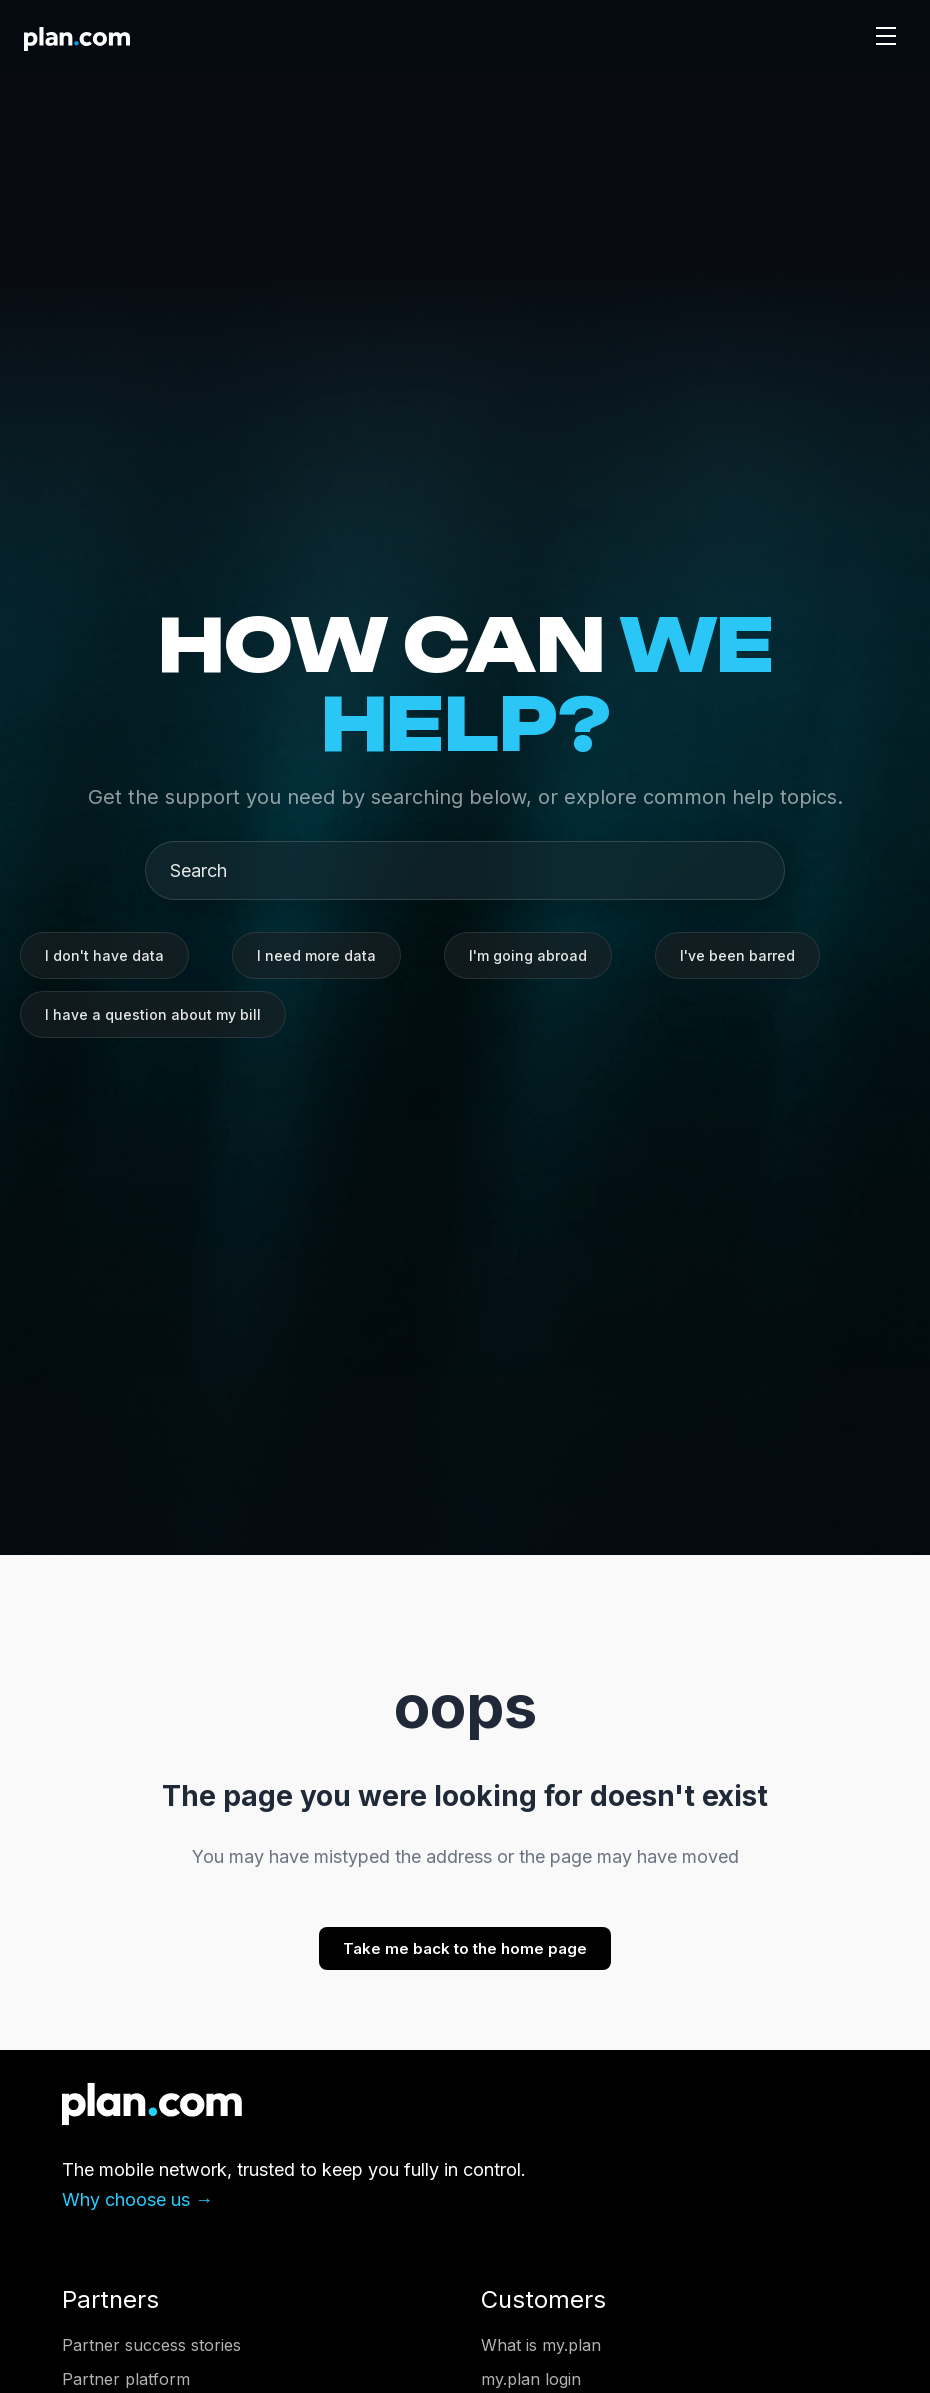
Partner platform (126, 2379)
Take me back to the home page (465, 1948)
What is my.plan (541, 2345)
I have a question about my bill (153, 1014)
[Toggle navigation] (886, 36)
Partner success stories (151, 2345)
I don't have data (104, 955)
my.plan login (531, 2379)
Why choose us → (137, 2199)
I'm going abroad (528, 955)
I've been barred (737, 955)
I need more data (316, 955)
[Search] (473, 870)
